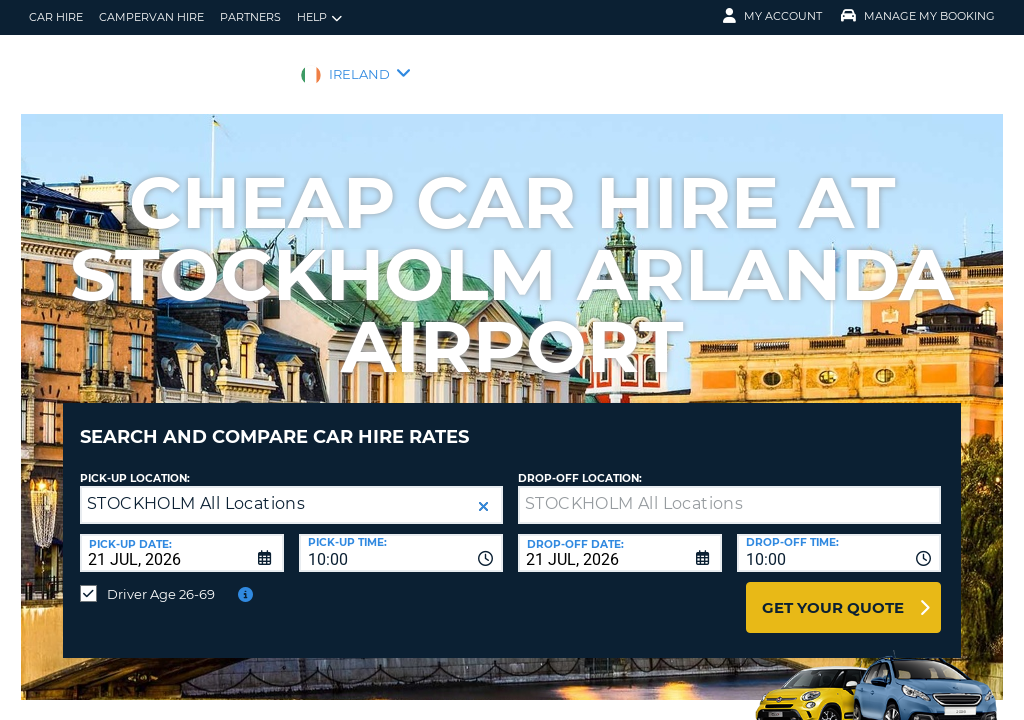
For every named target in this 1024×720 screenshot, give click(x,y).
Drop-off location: (580, 463)
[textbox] (729, 490)
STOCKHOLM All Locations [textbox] (196, 488)
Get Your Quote (833, 592)
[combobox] (401, 538)
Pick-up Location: (135, 463)
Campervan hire (151, 17)
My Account (772, 16)
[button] (483, 491)
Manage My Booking (918, 16)
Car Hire (56, 17)
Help (319, 17)
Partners (250, 17)
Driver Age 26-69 (161, 579)
